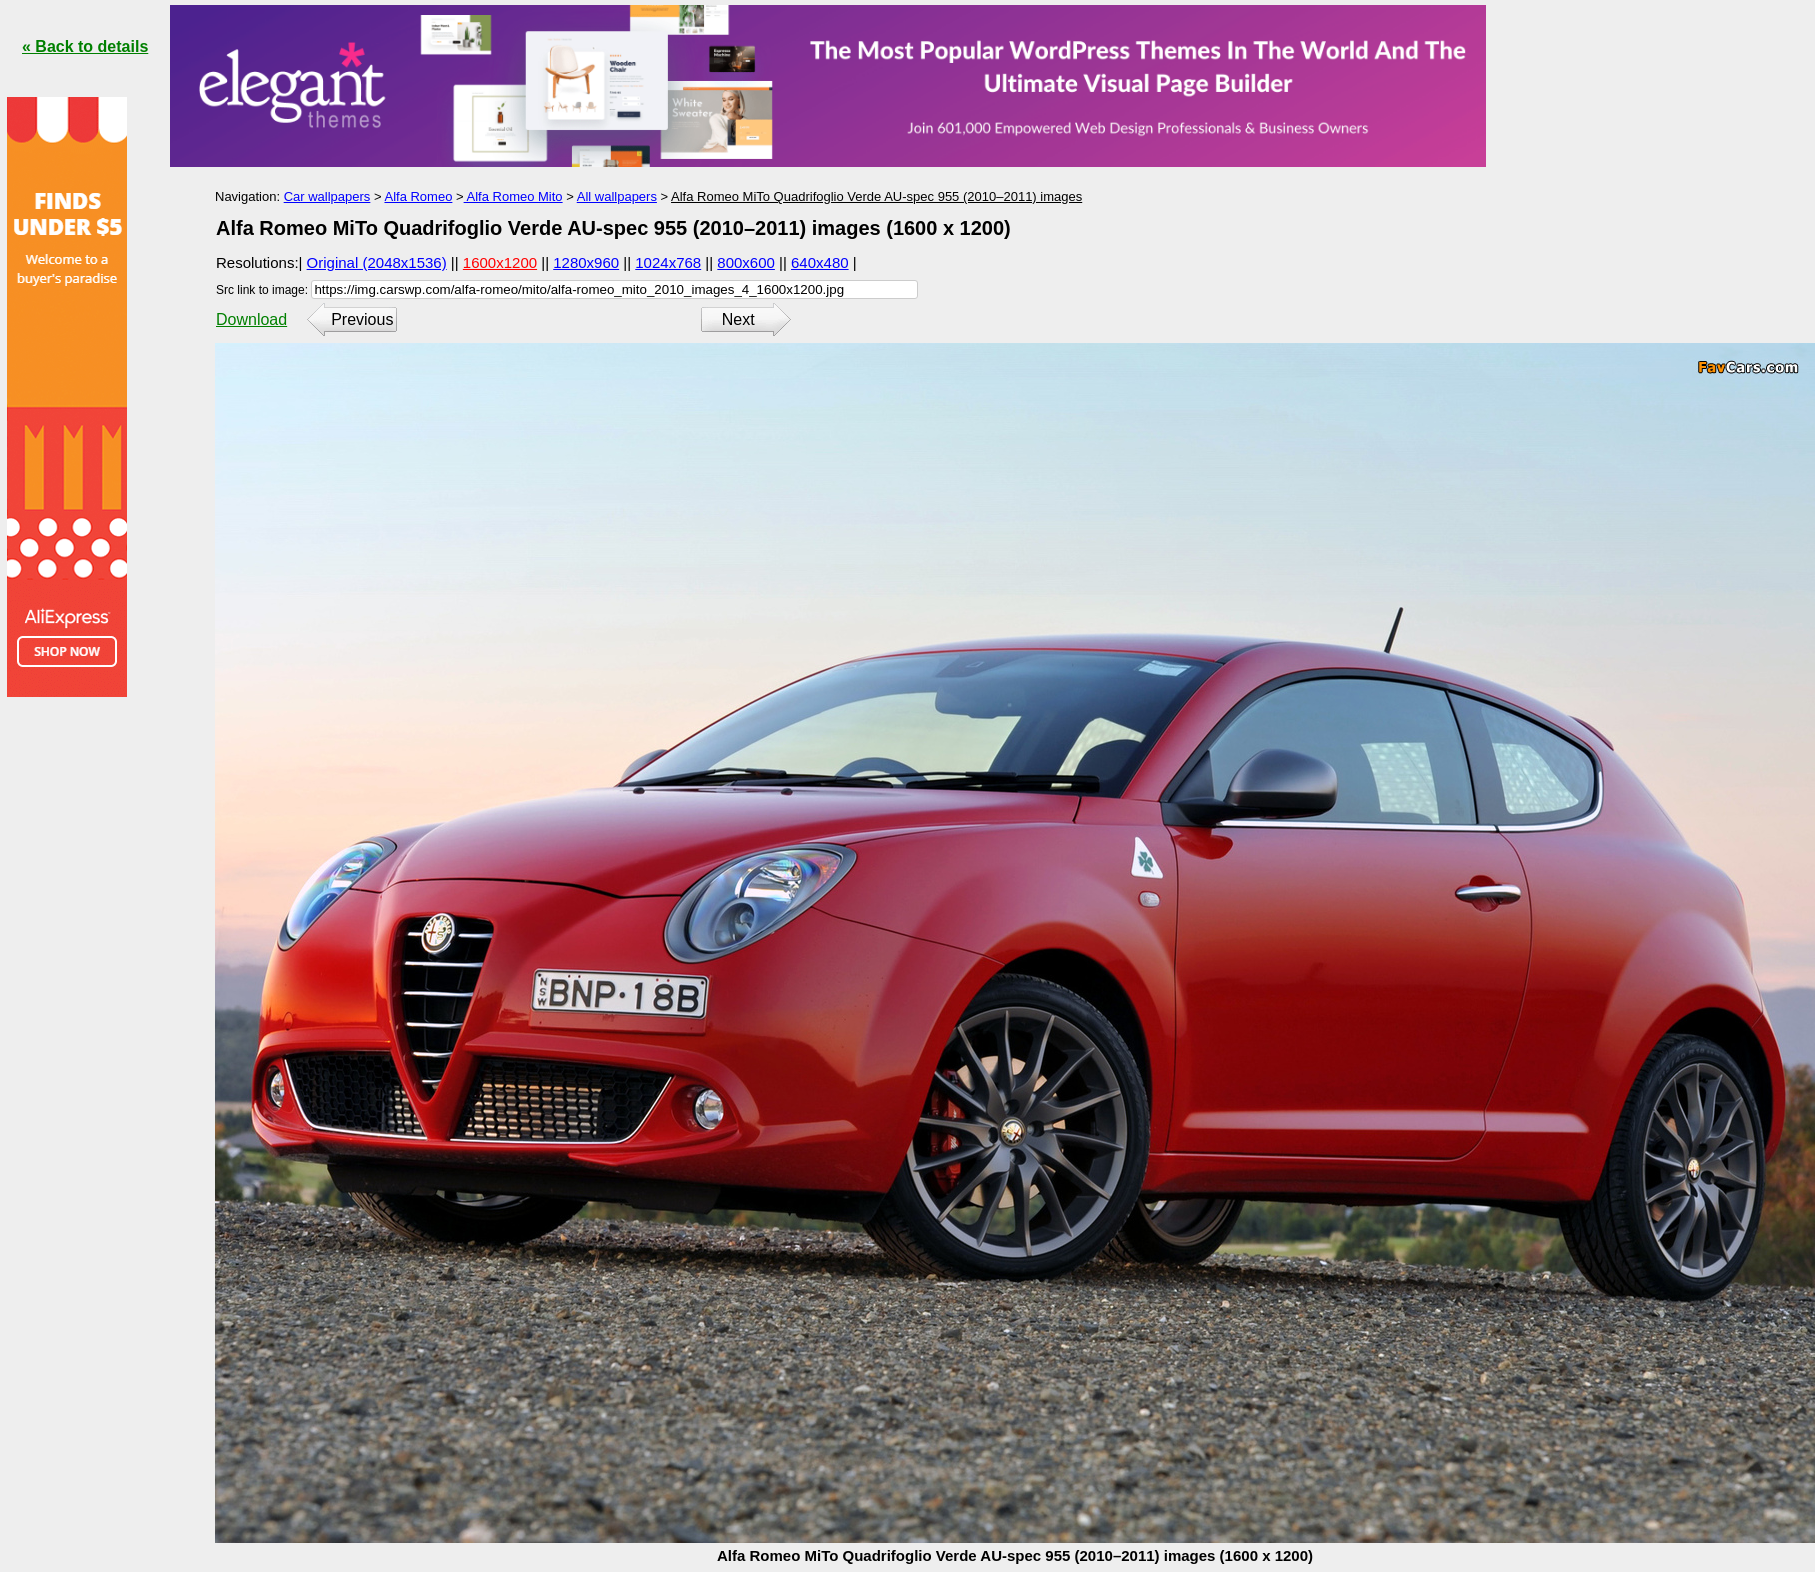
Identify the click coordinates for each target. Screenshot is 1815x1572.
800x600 (746, 262)
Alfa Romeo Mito (513, 196)
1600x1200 (500, 262)
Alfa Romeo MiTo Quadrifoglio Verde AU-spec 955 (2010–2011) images (876, 196)
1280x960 (586, 262)
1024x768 (668, 262)
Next (738, 319)
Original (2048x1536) (377, 262)
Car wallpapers (327, 196)
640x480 (820, 262)
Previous (362, 319)
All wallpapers (617, 196)
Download (251, 319)
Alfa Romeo (418, 196)
